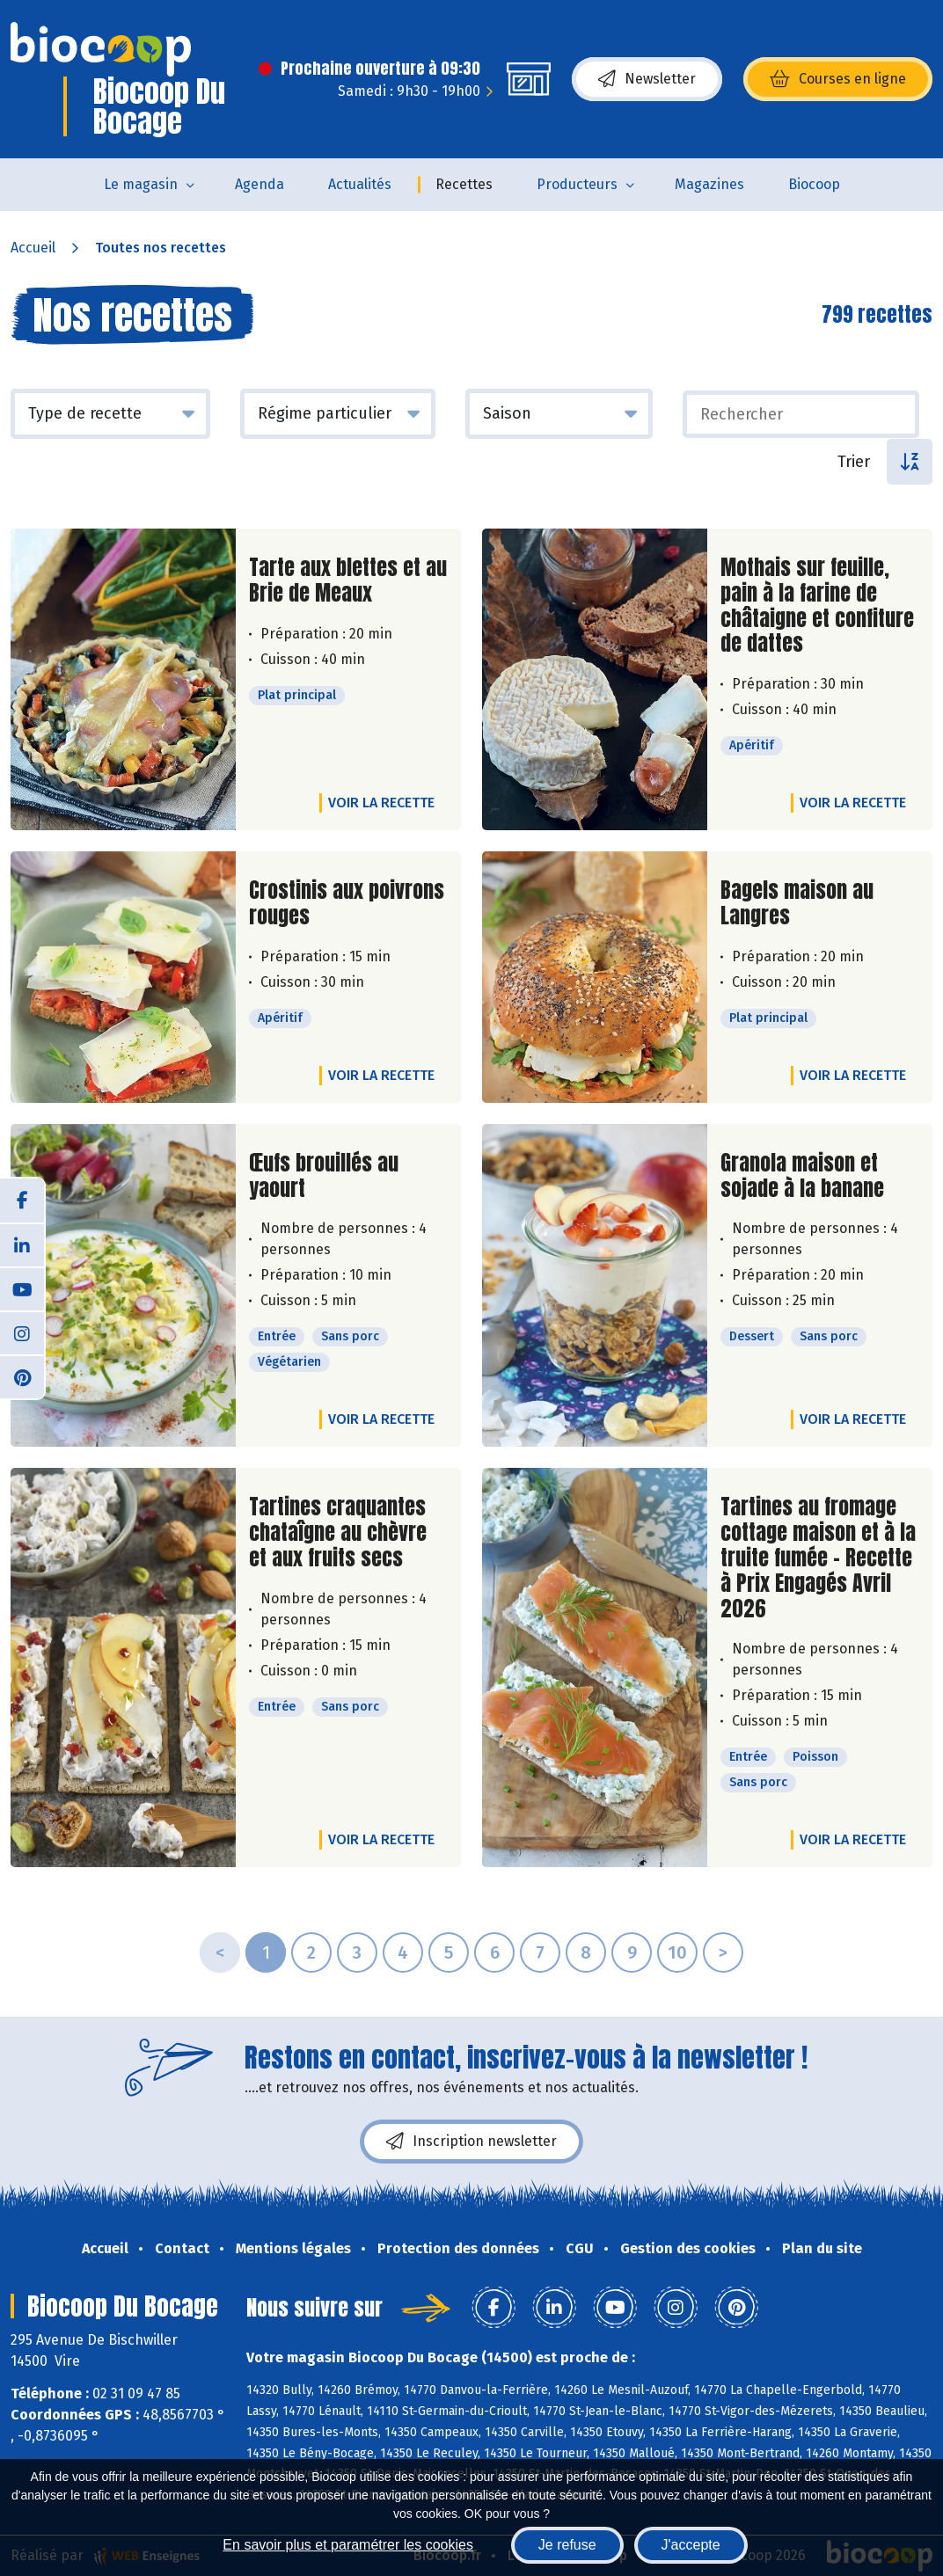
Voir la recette (381, 802)
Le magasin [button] (141, 184)
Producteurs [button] (577, 184)
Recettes (464, 184)
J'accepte (691, 2544)
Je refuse (567, 2544)
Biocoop (814, 184)
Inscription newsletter (471, 2141)
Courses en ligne (838, 79)
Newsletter (647, 79)
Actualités (359, 184)
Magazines (709, 184)
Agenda (259, 184)
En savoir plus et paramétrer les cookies (348, 2544)
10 (677, 1952)
